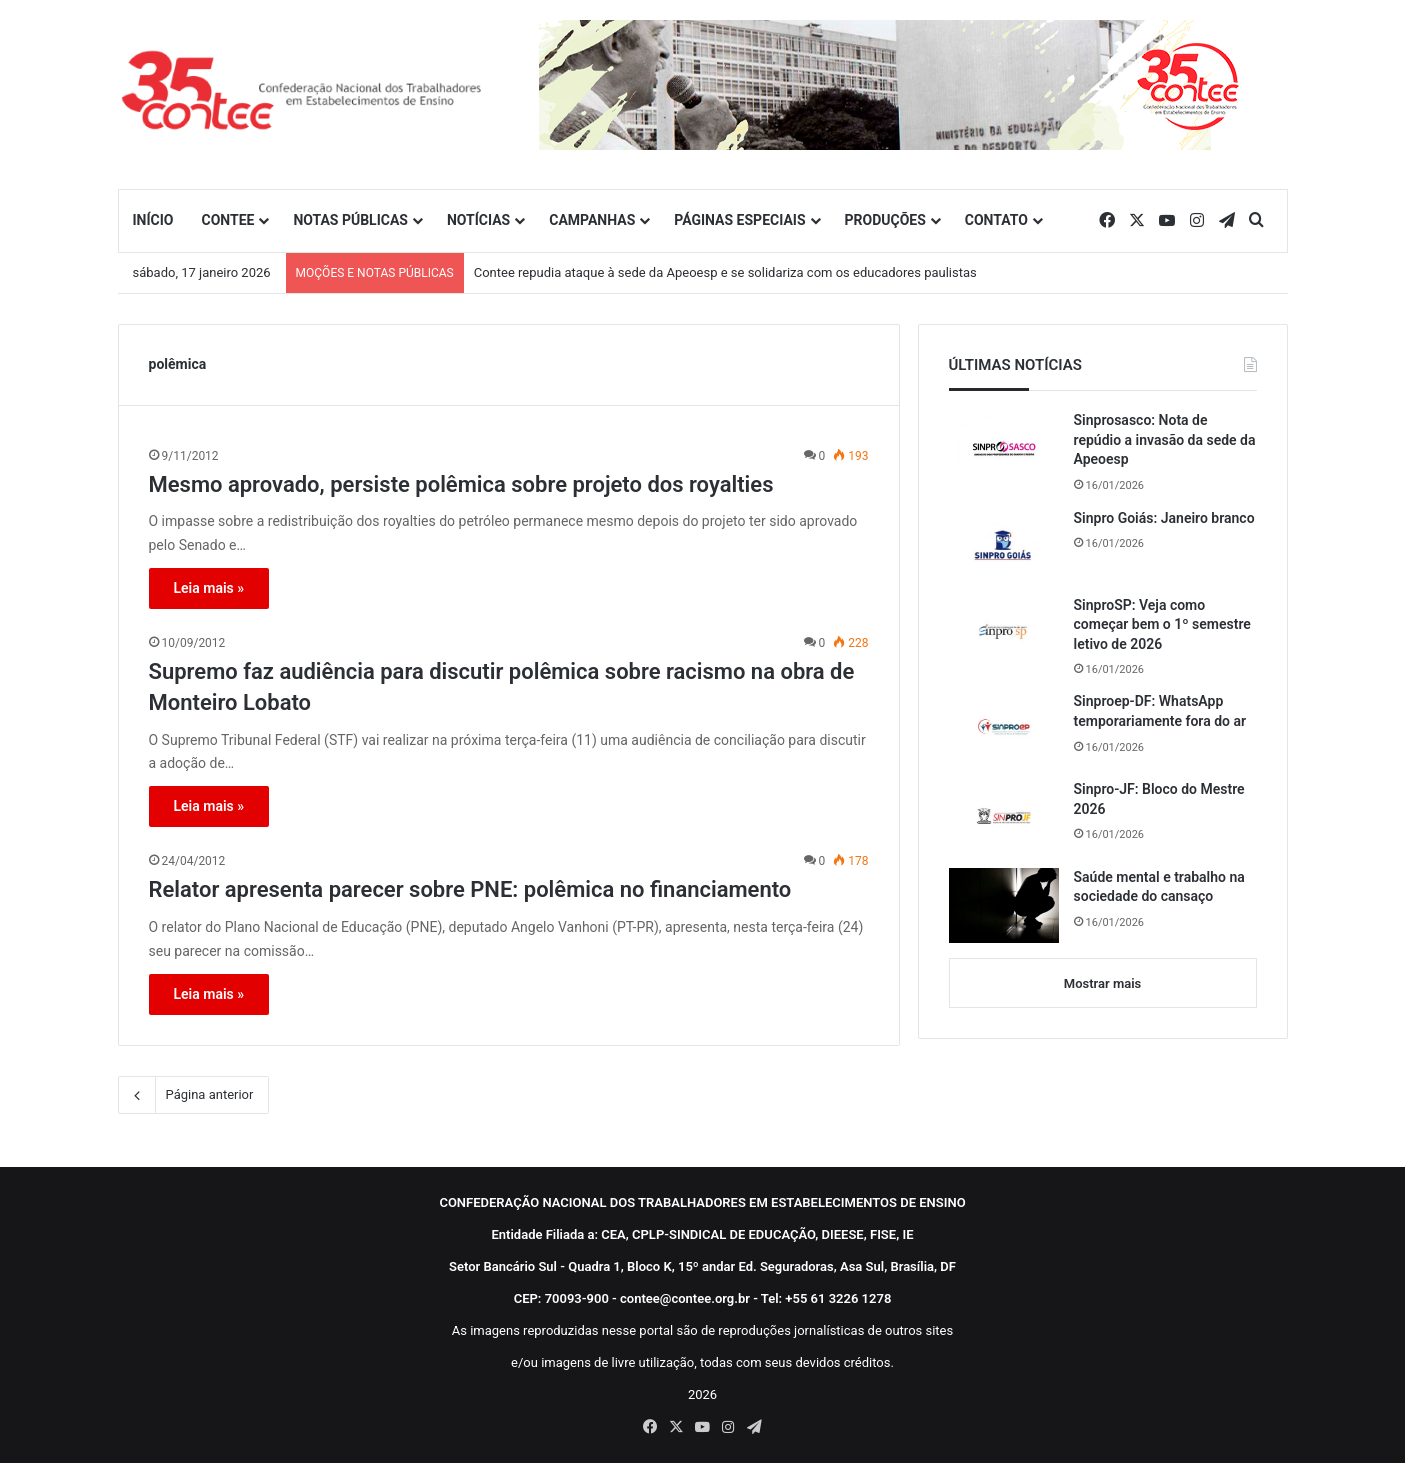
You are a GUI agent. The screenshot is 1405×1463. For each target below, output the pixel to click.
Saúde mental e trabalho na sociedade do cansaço (1159, 887)
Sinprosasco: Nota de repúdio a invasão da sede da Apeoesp (1165, 439)
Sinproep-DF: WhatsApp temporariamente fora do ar (1160, 711)
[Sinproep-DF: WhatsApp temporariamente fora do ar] (1004, 729)
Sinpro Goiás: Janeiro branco (1164, 518)
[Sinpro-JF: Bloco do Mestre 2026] (1004, 817)
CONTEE (227, 220)
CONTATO (996, 220)
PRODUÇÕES (885, 220)
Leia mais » (209, 588)
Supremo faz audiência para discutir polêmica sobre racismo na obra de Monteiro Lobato (502, 687)
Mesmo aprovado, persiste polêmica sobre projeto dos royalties (461, 484)
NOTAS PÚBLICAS (350, 220)
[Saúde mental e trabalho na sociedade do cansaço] (1004, 905)
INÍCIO (153, 220)
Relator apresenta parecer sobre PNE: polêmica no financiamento (470, 889)
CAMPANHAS (592, 220)
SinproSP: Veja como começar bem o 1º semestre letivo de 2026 (1162, 624)
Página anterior (194, 1095)
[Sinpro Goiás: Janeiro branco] (1004, 545)
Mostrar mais (1102, 983)
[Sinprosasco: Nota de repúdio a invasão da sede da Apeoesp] (1004, 448)
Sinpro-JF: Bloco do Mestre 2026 (1159, 799)
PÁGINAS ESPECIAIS (739, 220)
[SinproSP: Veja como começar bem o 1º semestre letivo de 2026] (1004, 633)
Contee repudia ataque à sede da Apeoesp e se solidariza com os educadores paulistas (725, 272)
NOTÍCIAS (478, 220)
